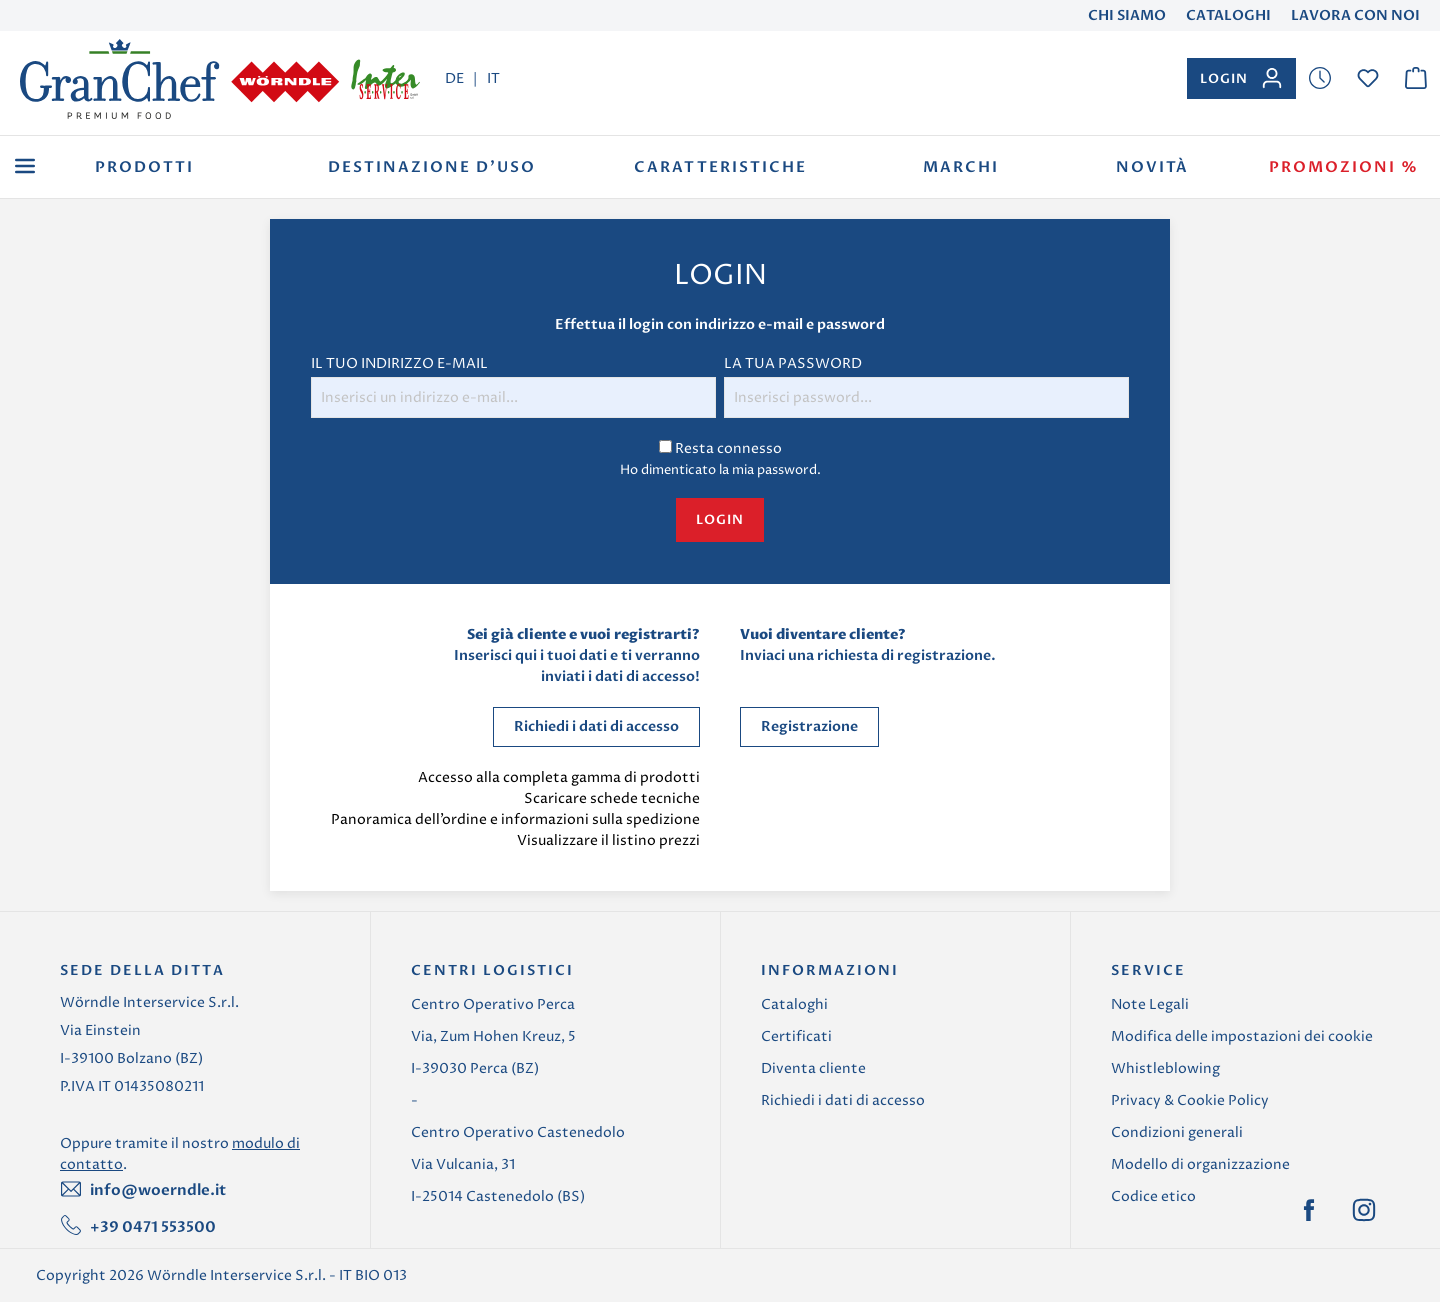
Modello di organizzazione (1200, 1164)
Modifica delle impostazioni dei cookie (1242, 1036)
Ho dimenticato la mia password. (720, 470)
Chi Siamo (1127, 15)
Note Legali (1150, 1004)
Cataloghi (1228, 15)
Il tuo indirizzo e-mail (399, 363)
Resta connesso (728, 448)
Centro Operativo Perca (493, 1004)
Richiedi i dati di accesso (596, 726)
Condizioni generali (1177, 1132)
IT (493, 78)
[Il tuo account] (1241, 78)
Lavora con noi (1355, 15)
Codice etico (1153, 1196)
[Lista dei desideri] (1320, 78)
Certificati (796, 1036)
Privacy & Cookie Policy (1190, 1100)
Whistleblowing (1165, 1068)
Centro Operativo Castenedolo (518, 1132)
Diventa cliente (813, 1068)
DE (454, 78)
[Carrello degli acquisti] (1416, 78)
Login (720, 520)
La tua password (793, 363)
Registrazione (809, 726)
